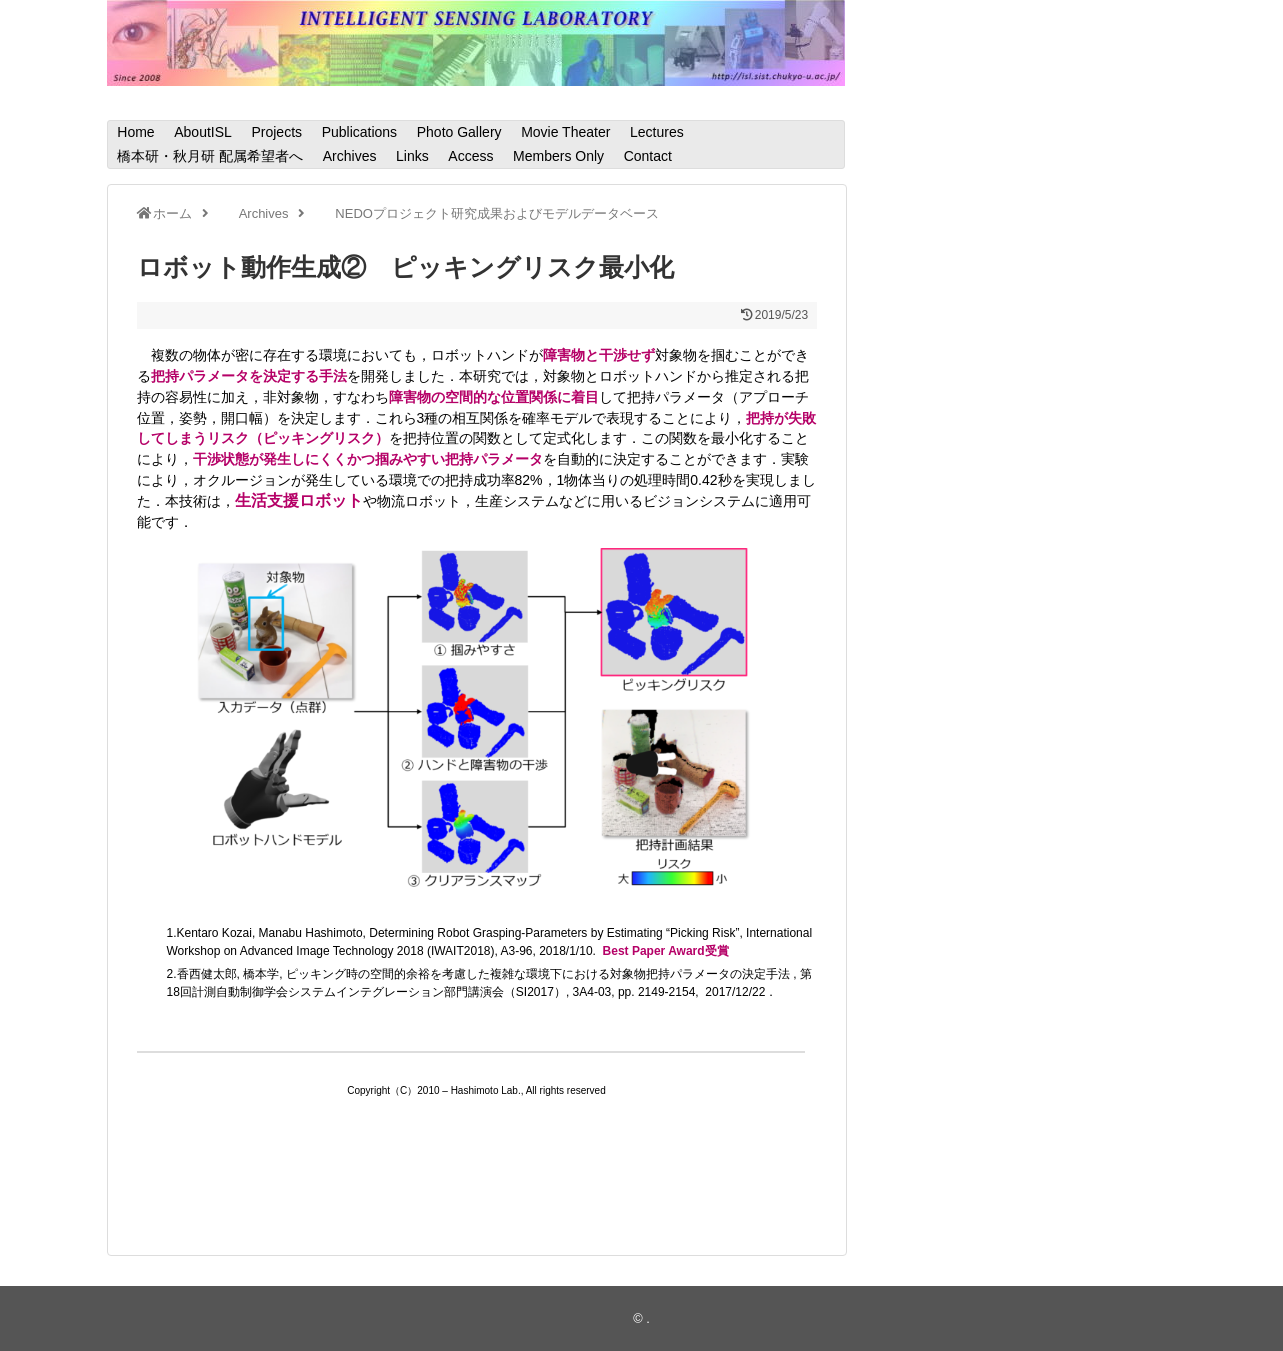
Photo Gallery (459, 132)
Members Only (558, 156)
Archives (350, 156)
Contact (648, 156)
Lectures (657, 132)
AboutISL (203, 132)
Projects (276, 132)
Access (470, 156)
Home (135, 132)
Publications (360, 132)
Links (412, 156)
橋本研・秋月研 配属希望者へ (210, 156)
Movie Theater (565, 132)
